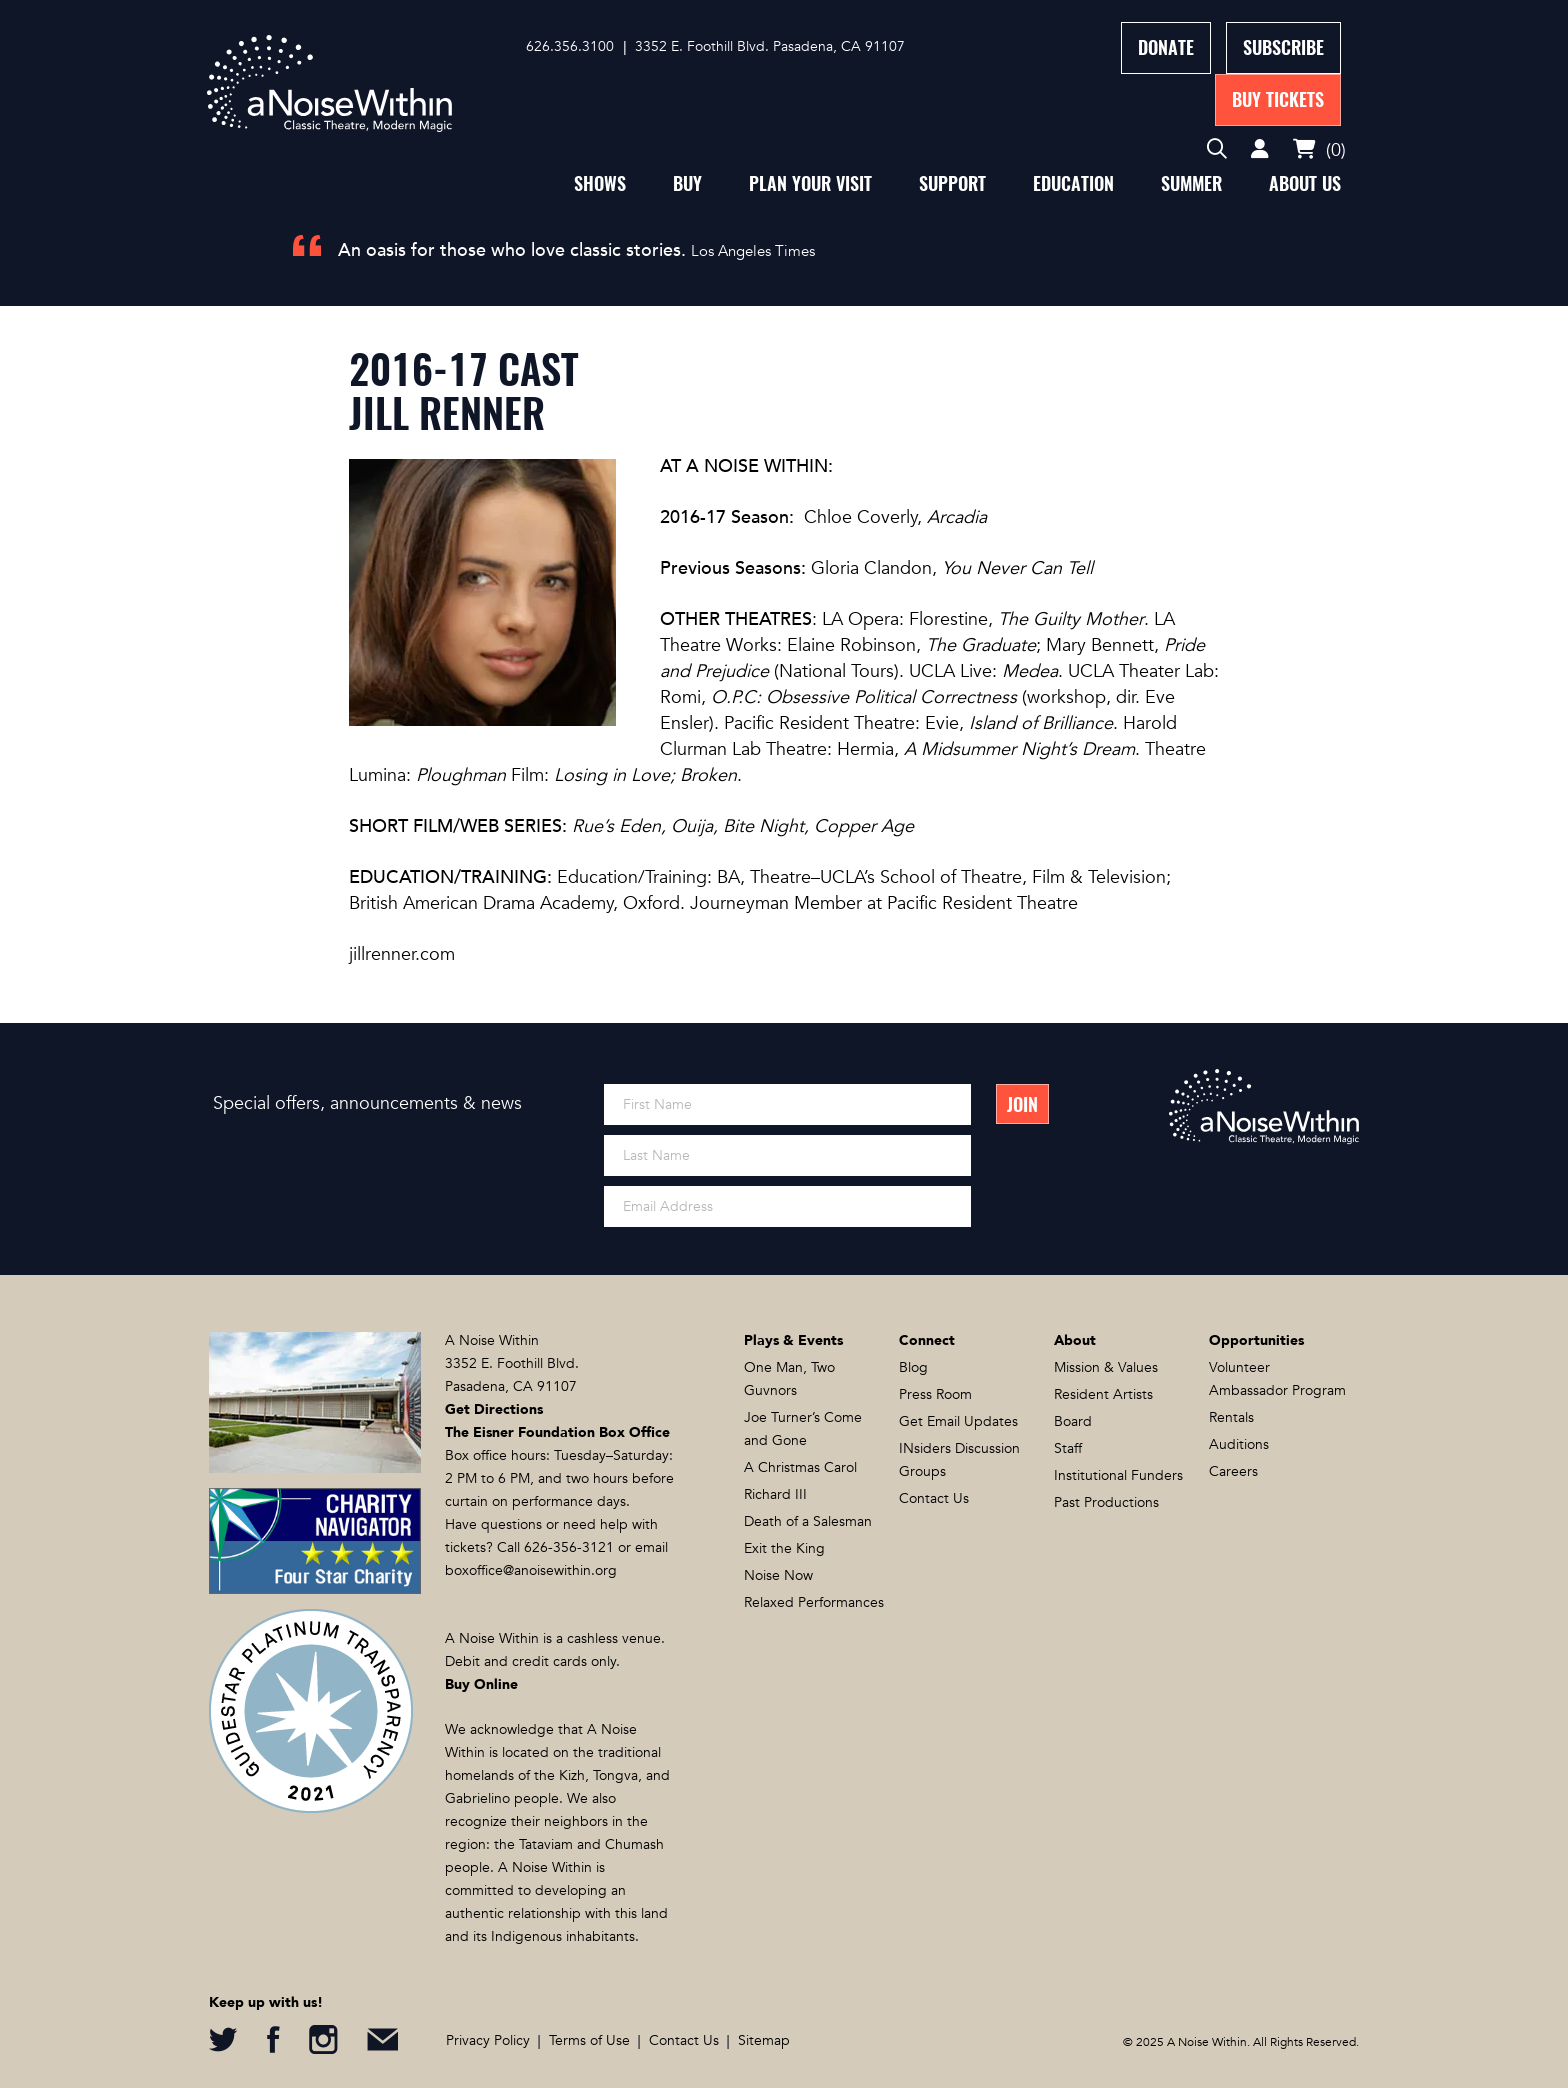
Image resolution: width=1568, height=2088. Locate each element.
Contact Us (934, 1498)
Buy (687, 183)
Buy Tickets (1278, 99)
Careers (1233, 1471)
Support (952, 183)
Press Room (935, 1394)
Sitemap (764, 2040)
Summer (1191, 183)
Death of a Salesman (808, 1521)
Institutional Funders (1118, 1475)
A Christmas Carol (800, 1467)
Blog (913, 1367)
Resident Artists (1103, 1394)
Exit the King (784, 1548)
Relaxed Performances (814, 1602)
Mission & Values (1106, 1367)
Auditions (1239, 1444)
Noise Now (778, 1575)
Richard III (775, 1494)
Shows (600, 183)
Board (1073, 1421)
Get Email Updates (958, 1421)
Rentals (1231, 1417)
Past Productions (1106, 1502)
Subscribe (1283, 47)
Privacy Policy (488, 2040)
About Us (1305, 183)
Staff (1068, 1448)
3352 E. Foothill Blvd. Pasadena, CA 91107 (770, 46)
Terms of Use (589, 2040)
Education (1073, 183)
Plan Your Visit (810, 183)
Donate (1166, 47)
